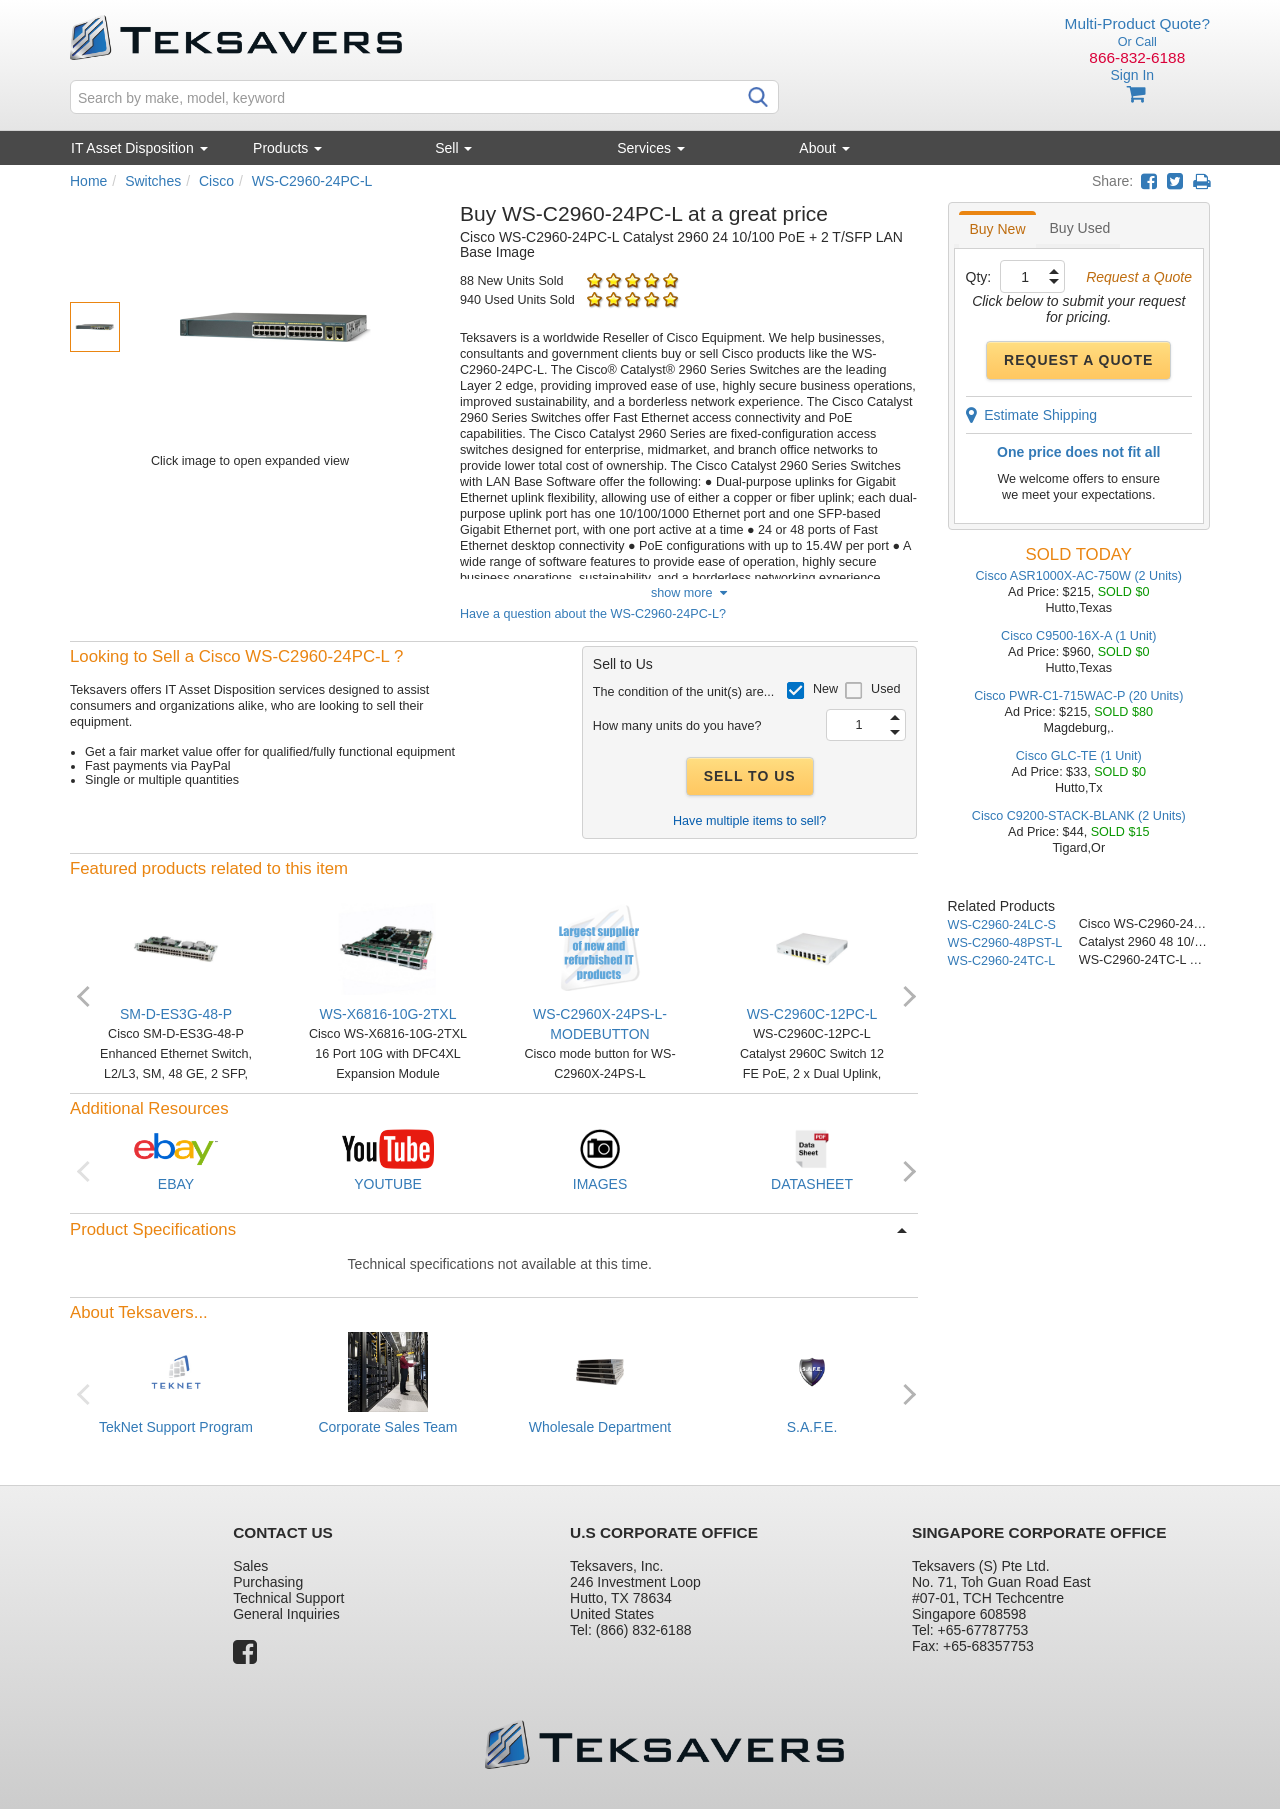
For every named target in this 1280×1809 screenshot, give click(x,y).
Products (287, 148)
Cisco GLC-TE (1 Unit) (1079, 756)
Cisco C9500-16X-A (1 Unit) (1078, 636)
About (824, 148)
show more (689, 593)
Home (88, 181)
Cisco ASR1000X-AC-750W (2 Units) (1079, 576)
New (825, 689)
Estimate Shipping (1032, 415)
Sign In (1132, 75)
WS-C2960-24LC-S (1002, 925)
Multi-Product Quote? (1137, 23)
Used (885, 689)
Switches (153, 181)
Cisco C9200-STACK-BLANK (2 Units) (1079, 816)
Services (651, 148)
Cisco (216, 181)
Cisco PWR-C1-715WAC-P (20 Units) (1078, 696)
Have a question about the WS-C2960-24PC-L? (593, 614)
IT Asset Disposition (139, 148)
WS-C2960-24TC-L (1002, 961)
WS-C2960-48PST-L (1005, 943)
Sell (453, 148)
